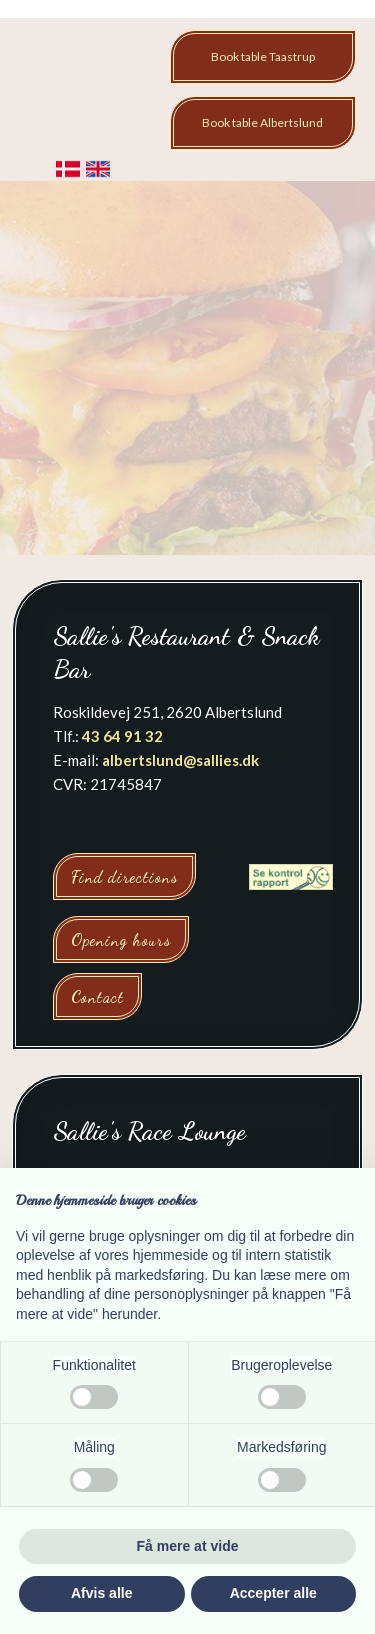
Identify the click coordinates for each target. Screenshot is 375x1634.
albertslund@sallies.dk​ (180, 760)
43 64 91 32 (122, 736)
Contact (97, 996)
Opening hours (121, 939)
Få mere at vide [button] (188, 1546)
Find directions (124, 876)
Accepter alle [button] (273, 1593)
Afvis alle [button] (101, 1593)
